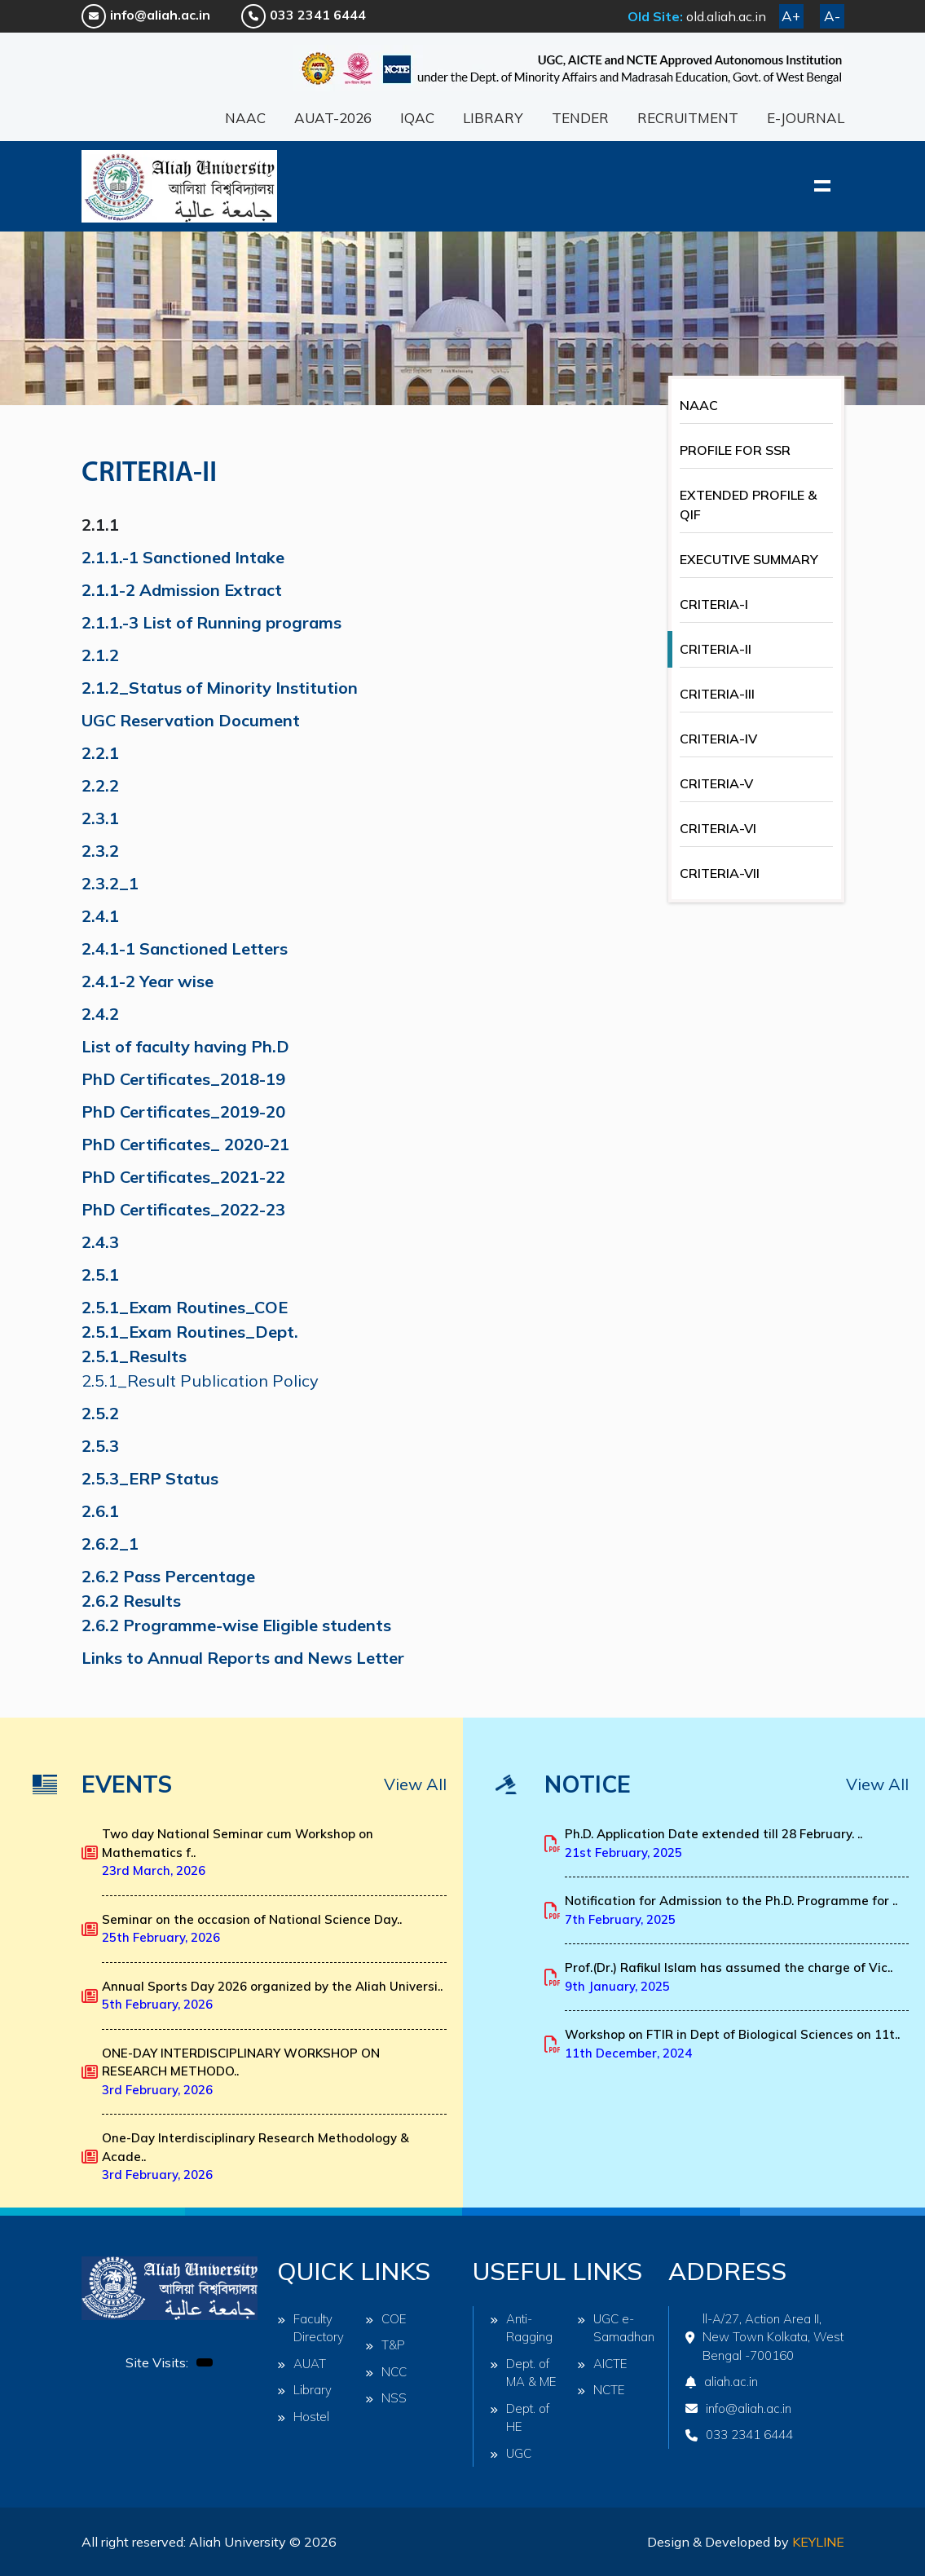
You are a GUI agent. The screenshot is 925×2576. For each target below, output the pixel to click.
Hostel (303, 2416)
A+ (791, 15)
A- (832, 15)
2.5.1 (100, 1274)
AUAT (301, 2363)
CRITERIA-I (714, 604)
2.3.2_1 (110, 883)
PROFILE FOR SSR (735, 450)
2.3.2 (100, 850)
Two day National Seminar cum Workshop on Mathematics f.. (237, 1852)
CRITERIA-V (716, 783)
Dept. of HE (519, 2418)
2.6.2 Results (131, 1600)
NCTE (601, 2389)
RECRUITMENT (687, 117)
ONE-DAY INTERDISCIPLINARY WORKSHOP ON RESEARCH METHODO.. (241, 2071)
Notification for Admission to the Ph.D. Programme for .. (731, 1910)
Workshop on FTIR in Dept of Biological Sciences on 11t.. (732, 2044)
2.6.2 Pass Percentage (168, 1576)
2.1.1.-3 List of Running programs (213, 622)
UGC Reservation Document (190, 720)
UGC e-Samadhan (613, 2328)
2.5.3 (100, 1446)
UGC (510, 2453)
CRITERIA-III (717, 694)
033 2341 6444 (303, 15)
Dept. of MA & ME (523, 2373)
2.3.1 (100, 818)
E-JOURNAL (805, 117)
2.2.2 (100, 785)
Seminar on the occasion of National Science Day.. (252, 1929)
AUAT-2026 (333, 117)
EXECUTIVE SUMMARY (749, 559)
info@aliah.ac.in (145, 15)
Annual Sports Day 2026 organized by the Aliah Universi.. (272, 1995)
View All (415, 1784)
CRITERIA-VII (720, 873)
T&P (385, 2345)
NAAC (245, 117)
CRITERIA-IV (718, 738)
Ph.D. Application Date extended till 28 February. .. (713, 1843)
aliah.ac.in (721, 2381)
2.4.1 (100, 916)
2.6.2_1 (110, 1543)
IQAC (417, 117)
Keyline (818, 2542)
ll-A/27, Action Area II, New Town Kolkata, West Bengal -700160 (764, 2337)
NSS (386, 2398)
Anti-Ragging (521, 2328)
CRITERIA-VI (718, 828)
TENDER (580, 117)
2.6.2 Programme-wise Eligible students (236, 1625)
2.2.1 (100, 753)
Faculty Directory (310, 2328)
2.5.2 (100, 1413)
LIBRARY (493, 117)
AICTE (602, 2363)
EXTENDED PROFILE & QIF (748, 505)
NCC (386, 2372)
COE (386, 2319)
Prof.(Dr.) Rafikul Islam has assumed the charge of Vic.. (728, 1977)
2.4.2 (100, 1013)
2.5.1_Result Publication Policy (200, 1380)
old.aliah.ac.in (726, 16)
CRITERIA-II (715, 649)
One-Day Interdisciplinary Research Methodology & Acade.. (255, 2156)
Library (304, 2389)
